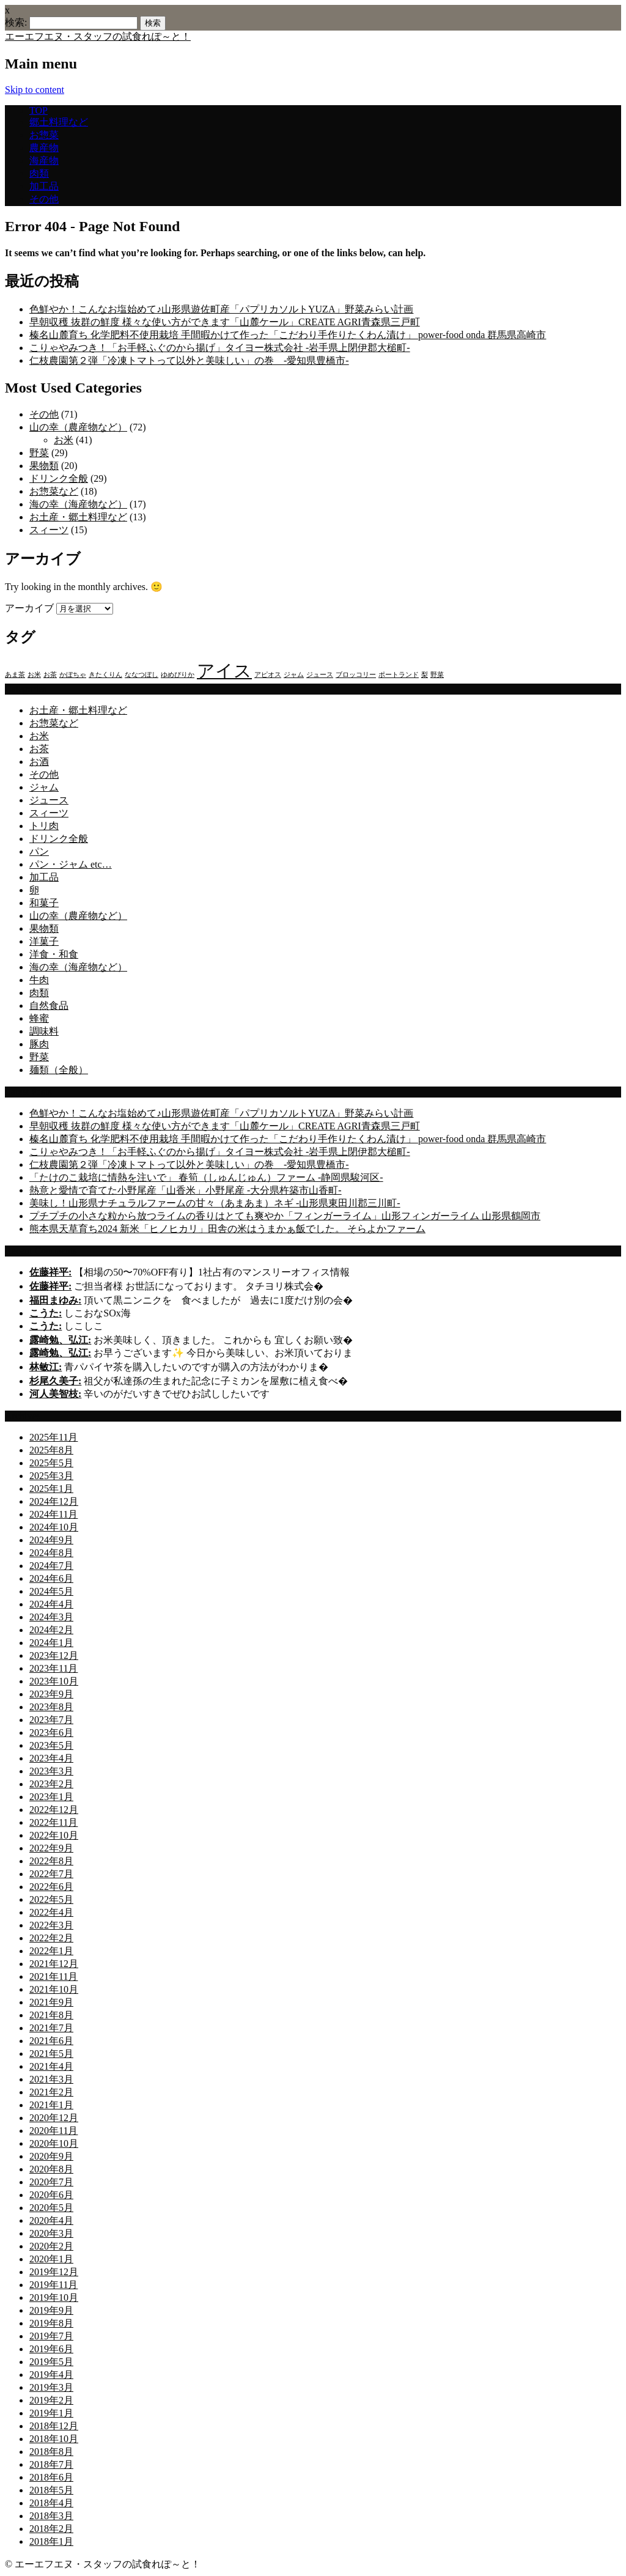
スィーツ (48, 530)
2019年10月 (53, 2297)
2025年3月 (51, 1476)
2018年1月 (51, 2541)
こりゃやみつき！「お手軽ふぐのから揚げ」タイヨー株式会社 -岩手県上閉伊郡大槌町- (219, 347)
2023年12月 (53, 1655)
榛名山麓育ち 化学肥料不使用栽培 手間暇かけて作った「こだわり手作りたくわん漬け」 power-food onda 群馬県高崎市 (287, 335)
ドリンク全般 (58, 478)
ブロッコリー (356, 674)
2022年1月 (51, 1951)
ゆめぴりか (177, 674)
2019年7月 (51, 2336)
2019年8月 (51, 2323)
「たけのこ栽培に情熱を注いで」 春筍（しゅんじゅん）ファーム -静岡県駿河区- (206, 1177)
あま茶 (15, 674)
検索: (16, 22)
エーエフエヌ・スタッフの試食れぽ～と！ (98, 36)
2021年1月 (51, 2105)
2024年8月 (51, 1553)
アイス (224, 671)
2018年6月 (51, 2477)
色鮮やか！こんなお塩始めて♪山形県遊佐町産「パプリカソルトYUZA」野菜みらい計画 (221, 309)
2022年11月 (53, 1822)
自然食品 (48, 1005)
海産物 (44, 160)
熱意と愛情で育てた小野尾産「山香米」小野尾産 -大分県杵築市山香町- (185, 1190)
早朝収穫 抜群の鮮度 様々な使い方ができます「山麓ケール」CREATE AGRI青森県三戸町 (224, 322)
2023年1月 (51, 1797)
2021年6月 (51, 2040)
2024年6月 (51, 1578)
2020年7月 (51, 2182)
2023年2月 (51, 1784)
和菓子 (44, 903)
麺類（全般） (58, 1070)
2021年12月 (53, 1963)
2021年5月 (51, 2053)
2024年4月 (51, 1604)
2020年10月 (53, 2143)
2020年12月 (53, 2118)
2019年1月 (51, 2413)
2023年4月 (51, 1758)
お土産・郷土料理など (78, 517)
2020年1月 (51, 2259)
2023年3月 (51, 1771)
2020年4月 (51, 2220)
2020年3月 (51, 2233)
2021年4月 (51, 2066)
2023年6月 (51, 1732)
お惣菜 (44, 135)
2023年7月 (51, 1719)
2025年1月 (51, 1488)
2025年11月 (53, 1437)
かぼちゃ (72, 674)
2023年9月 (51, 1694)
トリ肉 (44, 826)
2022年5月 (51, 1899)
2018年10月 (53, 2439)
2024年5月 (51, 1591)
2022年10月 (53, 1835)
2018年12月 (53, 2426)
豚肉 (39, 1044)
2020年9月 (51, 2156)
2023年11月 (53, 1668)
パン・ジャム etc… (70, 864)
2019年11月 (53, 2284)
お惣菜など (53, 491)
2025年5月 (51, 1463)
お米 (63, 440)
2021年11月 (53, 1976)
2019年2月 (51, 2400)
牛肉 (39, 980)
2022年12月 (53, 1809)
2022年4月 (51, 1912)
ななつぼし (141, 674)
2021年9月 (51, 2002)
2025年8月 (51, 1450)
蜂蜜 (39, 1018)
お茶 (50, 674)
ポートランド (398, 674)
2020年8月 (51, 2169)
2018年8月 (51, 2451)
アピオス (267, 674)
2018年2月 (51, 2528)
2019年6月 (51, 2349)
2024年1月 (51, 1642)
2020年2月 (51, 2246)
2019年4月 (51, 2374)
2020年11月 (53, 2130)
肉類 (39, 173)
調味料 (44, 1031)
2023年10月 (53, 1681)
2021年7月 (51, 2028)
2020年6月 (51, 2195)
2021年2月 (51, 2092)
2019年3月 (51, 2387)
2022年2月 (51, 1938)
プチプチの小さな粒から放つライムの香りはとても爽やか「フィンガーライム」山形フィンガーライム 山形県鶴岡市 (284, 1216)
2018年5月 (51, 2490)
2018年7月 (51, 2464)
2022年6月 (51, 1886)
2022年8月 (51, 1861)
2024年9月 (51, 1540)
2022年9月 (51, 1848)
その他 (44, 199)
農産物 (44, 147)
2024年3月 (51, 1617)
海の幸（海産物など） (78, 504)
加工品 (44, 186)
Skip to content (34, 89)
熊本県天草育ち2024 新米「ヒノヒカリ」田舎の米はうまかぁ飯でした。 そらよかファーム (227, 1228)
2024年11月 (53, 1514)
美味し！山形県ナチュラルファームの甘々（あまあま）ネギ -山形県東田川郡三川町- (214, 1203)
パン (39, 851)
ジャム (294, 674)
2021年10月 (53, 1989)
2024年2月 (51, 1630)
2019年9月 (51, 2310)
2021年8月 (51, 2015)
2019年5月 (51, 2361)
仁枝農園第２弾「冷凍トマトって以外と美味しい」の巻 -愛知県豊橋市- (189, 360)
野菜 (39, 453)
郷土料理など (58, 122)
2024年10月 (53, 1527)
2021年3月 (51, 2079)
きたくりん (105, 674)
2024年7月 (51, 1565)
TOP (38, 110)
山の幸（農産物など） (78, 427)
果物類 (44, 465)
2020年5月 (51, 2207)
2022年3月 (51, 1925)
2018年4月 (51, 2503)
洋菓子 (44, 941)
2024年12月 (53, 1501)
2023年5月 (51, 1745)
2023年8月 (51, 1707)
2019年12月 (53, 2272)
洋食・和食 (53, 954)
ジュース (319, 674)
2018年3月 (51, 2516)
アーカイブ (29, 608)
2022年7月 (51, 1874)
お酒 (39, 761)
